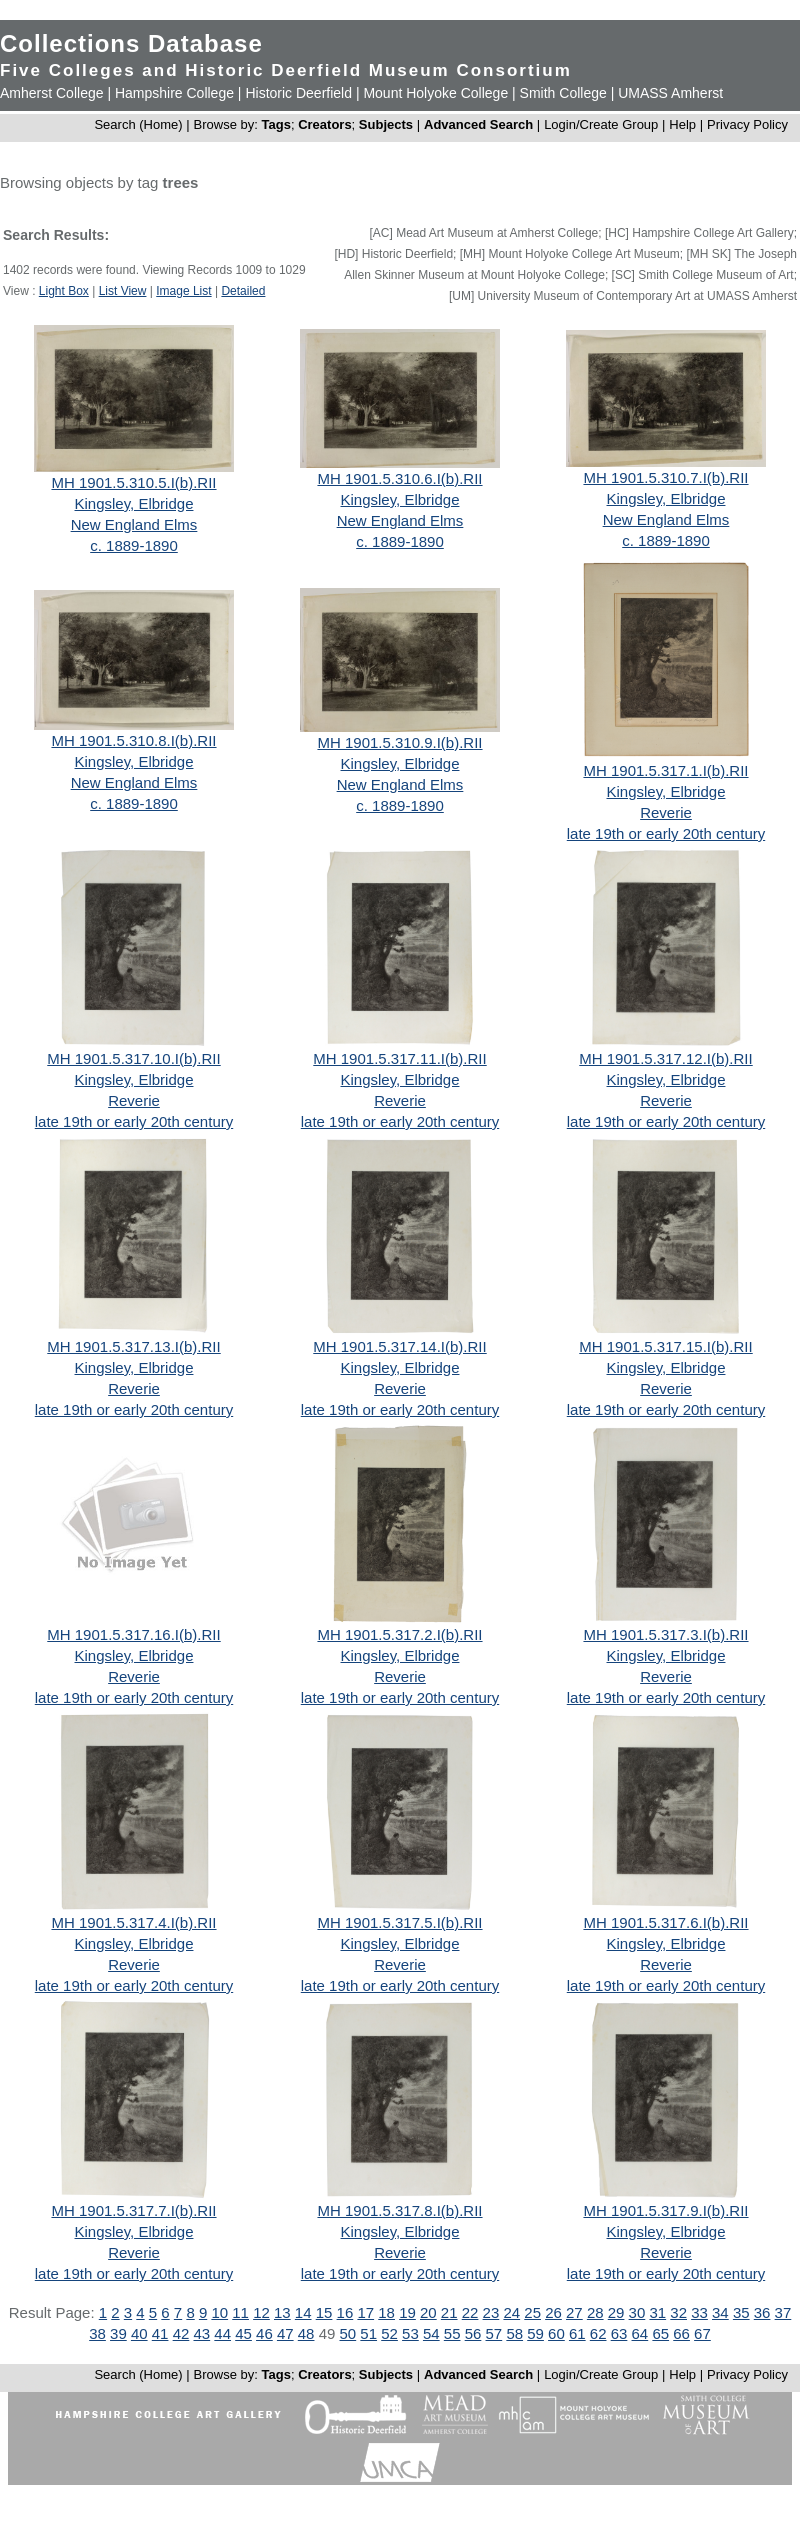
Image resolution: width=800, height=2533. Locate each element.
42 (181, 2333)
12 (261, 2312)
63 (619, 2333)
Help (682, 124)
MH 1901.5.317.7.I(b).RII (133, 2210)
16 (345, 2312)
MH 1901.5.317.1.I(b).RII (665, 770)
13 (282, 2312)
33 (699, 2312)
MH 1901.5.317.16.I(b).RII (133, 1634)
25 (532, 2312)
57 (494, 2333)
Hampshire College (174, 93)
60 (556, 2333)
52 (389, 2333)
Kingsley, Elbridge (134, 503)
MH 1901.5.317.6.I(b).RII (665, 1922)
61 (577, 2333)
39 (118, 2333)
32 (678, 2312)
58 (514, 2333)
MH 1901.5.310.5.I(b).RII (133, 482)
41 (160, 2333)
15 (324, 2312)
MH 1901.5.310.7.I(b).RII (665, 477)
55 (452, 2333)
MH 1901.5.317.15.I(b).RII (665, 1346)
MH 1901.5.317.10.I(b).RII (133, 1058)
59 (535, 2333)
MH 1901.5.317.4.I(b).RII (133, 1922)
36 (762, 2312)
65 (660, 2333)
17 (365, 2312)
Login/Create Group (603, 124)
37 (783, 2312)
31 (657, 2312)
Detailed (243, 291)
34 (720, 2312)
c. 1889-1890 (134, 545)
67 (702, 2333)
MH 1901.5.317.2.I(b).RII (399, 1634)
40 (139, 2333)
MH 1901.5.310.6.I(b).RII (399, 478)
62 (598, 2333)
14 (303, 2312)
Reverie (666, 812)
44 (222, 2333)
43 (201, 2333)
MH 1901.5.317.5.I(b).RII (399, 1922)
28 (595, 2312)
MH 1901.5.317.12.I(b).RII (665, 1058)
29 (616, 2312)
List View (123, 291)
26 (553, 2312)
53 (410, 2333)
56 (473, 2333)
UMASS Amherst (670, 93)
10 (219, 2312)
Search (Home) (138, 124)
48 (306, 2333)
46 (264, 2333)
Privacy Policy (747, 124)
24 (511, 2312)
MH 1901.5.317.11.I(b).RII (399, 1058)
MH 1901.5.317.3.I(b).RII (665, 1634)
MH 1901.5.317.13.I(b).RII (133, 1346)
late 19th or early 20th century (666, 833)
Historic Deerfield (298, 93)
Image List (183, 291)
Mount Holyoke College (435, 93)
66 (681, 2333)
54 (431, 2333)
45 (243, 2333)
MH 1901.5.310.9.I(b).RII (399, 742)
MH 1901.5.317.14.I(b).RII (399, 1346)
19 (407, 2312)
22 (470, 2312)
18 (386, 2312)
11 (240, 2312)
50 (348, 2333)
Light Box (64, 291)
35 (741, 2312)
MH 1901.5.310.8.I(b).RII (133, 740)
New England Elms (134, 524)
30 (637, 2312)
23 (491, 2312)
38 (97, 2333)
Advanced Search (478, 124)
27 (574, 2312)
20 (428, 2312)
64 (640, 2333)
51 (368, 2333)
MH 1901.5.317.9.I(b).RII (665, 2210)
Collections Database (131, 43)
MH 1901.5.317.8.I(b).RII (399, 2210)
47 (285, 2333)
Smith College (563, 93)
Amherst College (52, 93)
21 (449, 2312)
